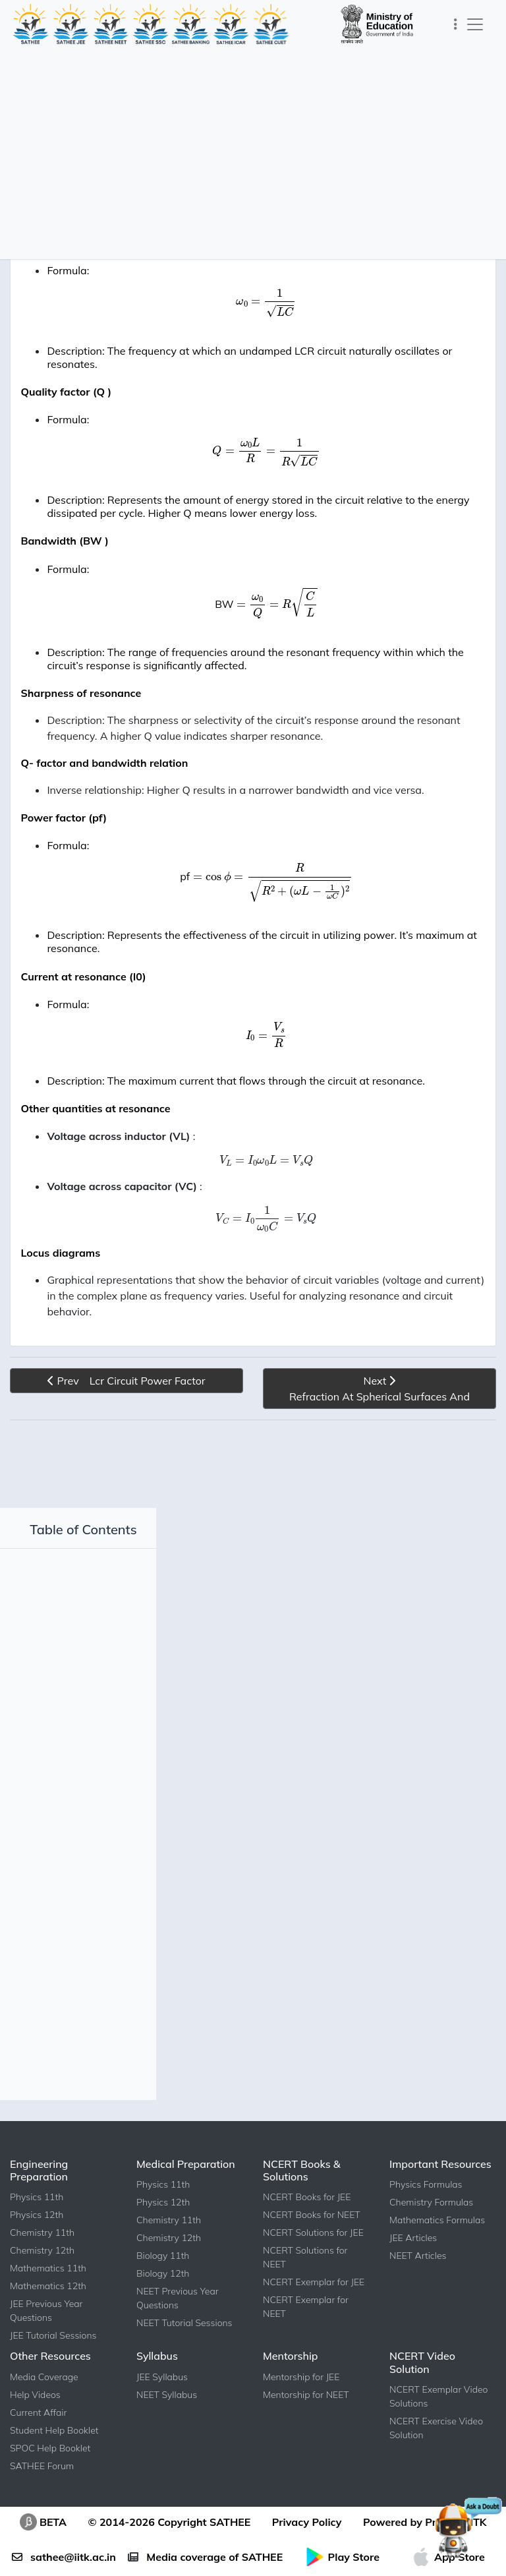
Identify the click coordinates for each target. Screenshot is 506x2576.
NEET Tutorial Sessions (184, 2354)
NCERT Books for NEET (311, 2246)
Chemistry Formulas (431, 2234)
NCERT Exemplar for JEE (313, 2314)
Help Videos (35, 2426)
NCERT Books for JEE (307, 2228)
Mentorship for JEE (301, 2408)
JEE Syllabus (162, 2408)
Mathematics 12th (48, 2317)
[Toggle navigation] (455, 24)
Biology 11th (162, 2287)
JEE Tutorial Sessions (53, 2367)
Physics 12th (36, 2246)
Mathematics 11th (48, 2300)
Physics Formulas (426, 2216)
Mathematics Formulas (437, 2252)
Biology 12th (162, 2305)
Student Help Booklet (54, 2462)
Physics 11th (36, 2228)
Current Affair (38, 2444)
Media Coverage (44, 2408)
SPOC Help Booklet (50, 2480)
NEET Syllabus (166, 2426)
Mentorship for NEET (306, 2426)
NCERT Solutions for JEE (313, 2264)
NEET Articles (417, 2287)
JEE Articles (413, 2269)
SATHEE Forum (42, 2497)
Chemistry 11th (42, 2264)
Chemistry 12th (42, 2282)
